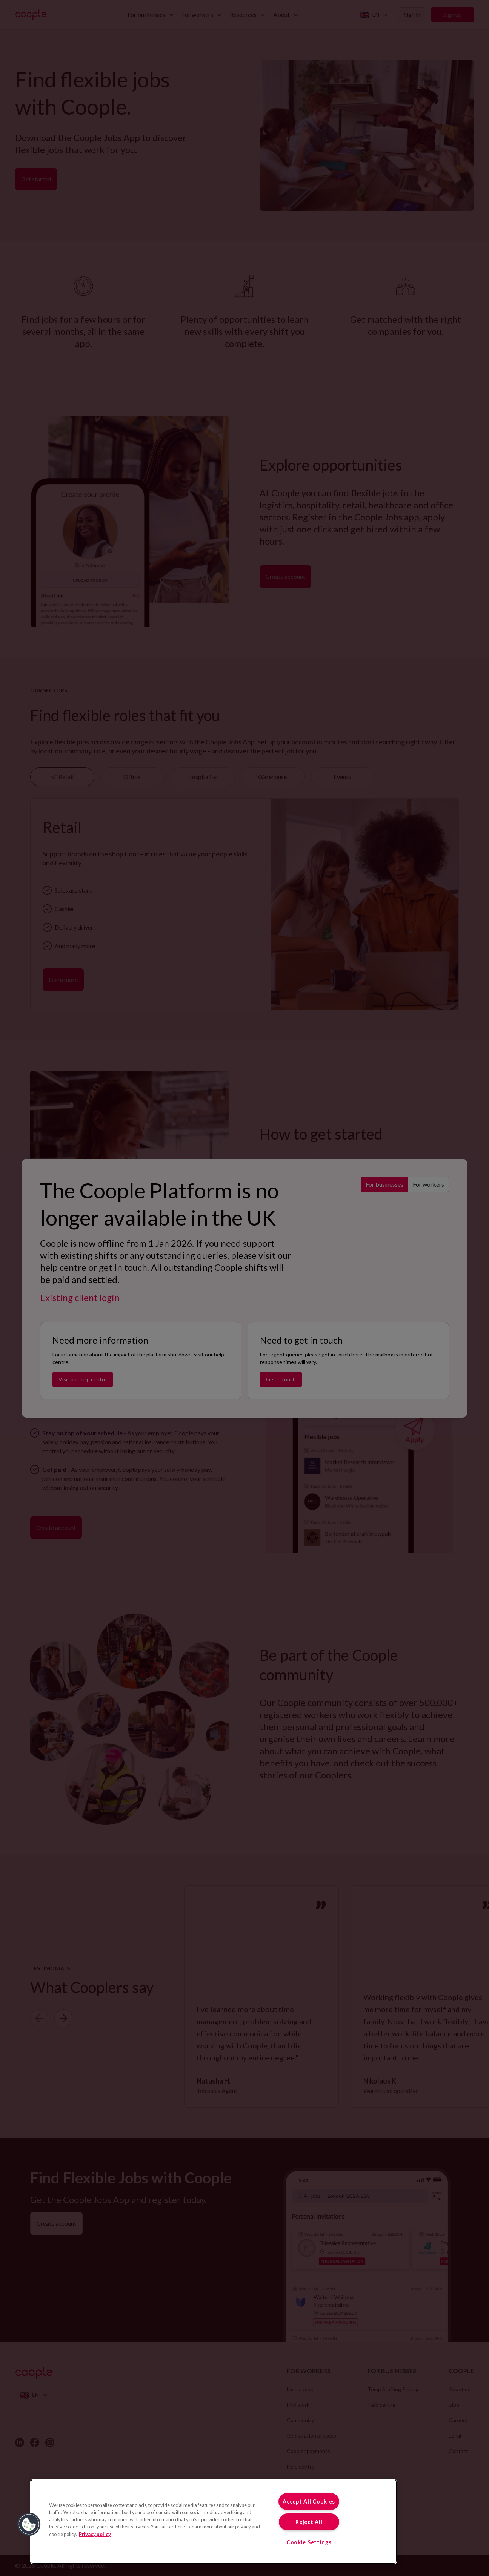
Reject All (308, 2522)
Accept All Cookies (309, 2501)
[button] (29, 2524)
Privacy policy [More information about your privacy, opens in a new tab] (95, 2534)
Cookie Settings (309, 2542)
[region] (213, 2521)
